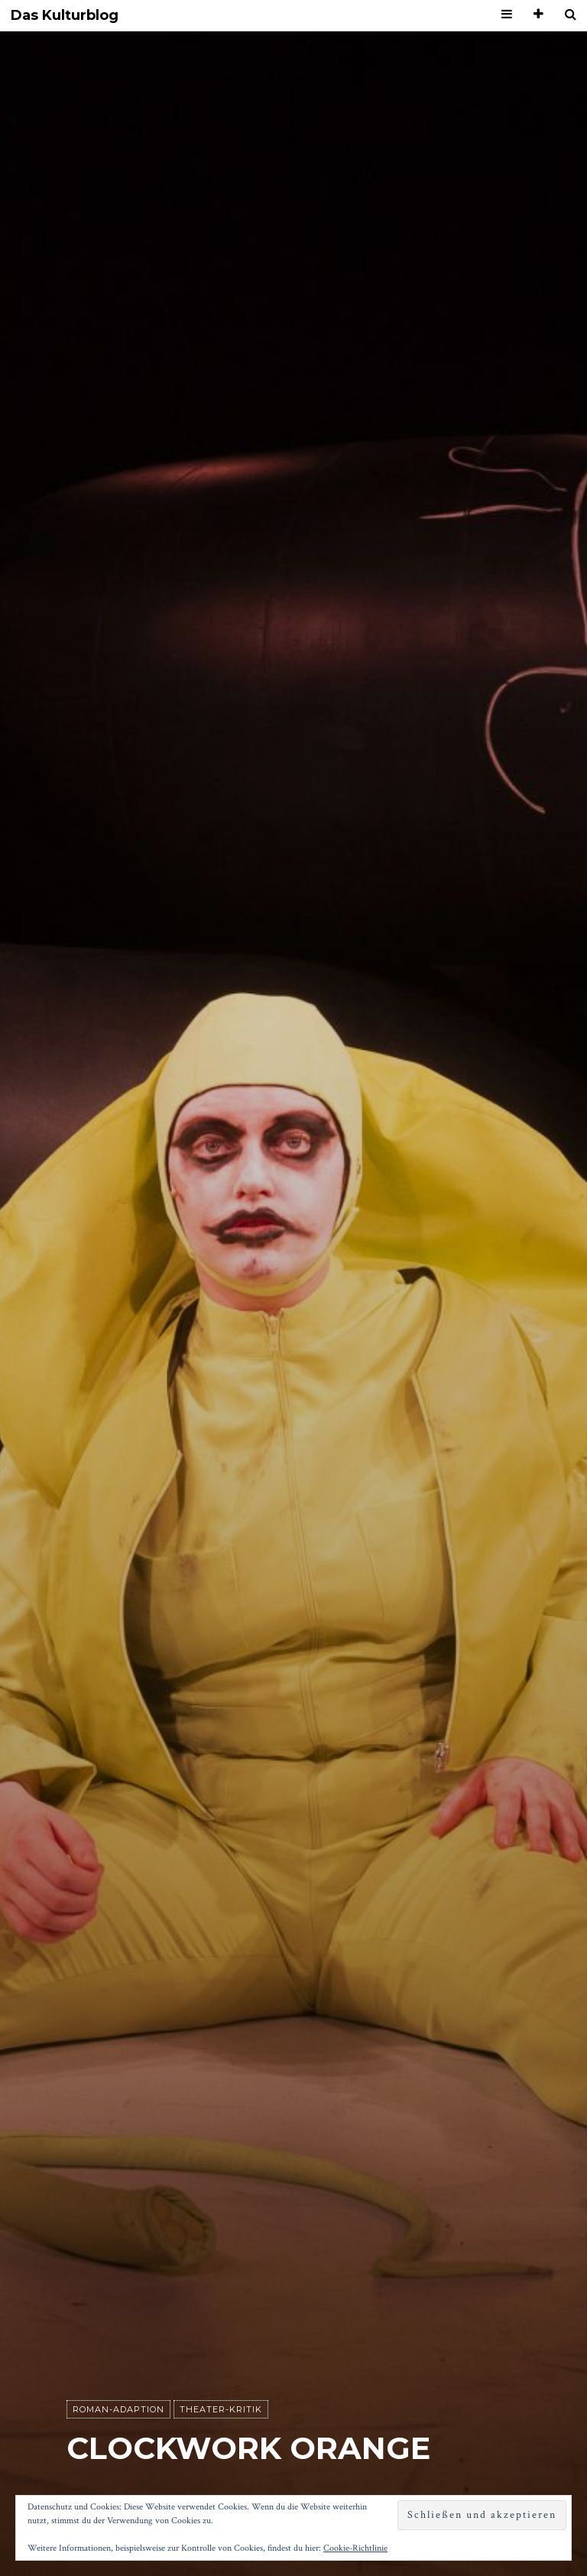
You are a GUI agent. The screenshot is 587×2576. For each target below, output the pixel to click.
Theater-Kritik (221, 2409)
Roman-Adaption (118, 2409)
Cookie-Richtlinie (355, 2548)
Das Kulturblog (64, 16)
